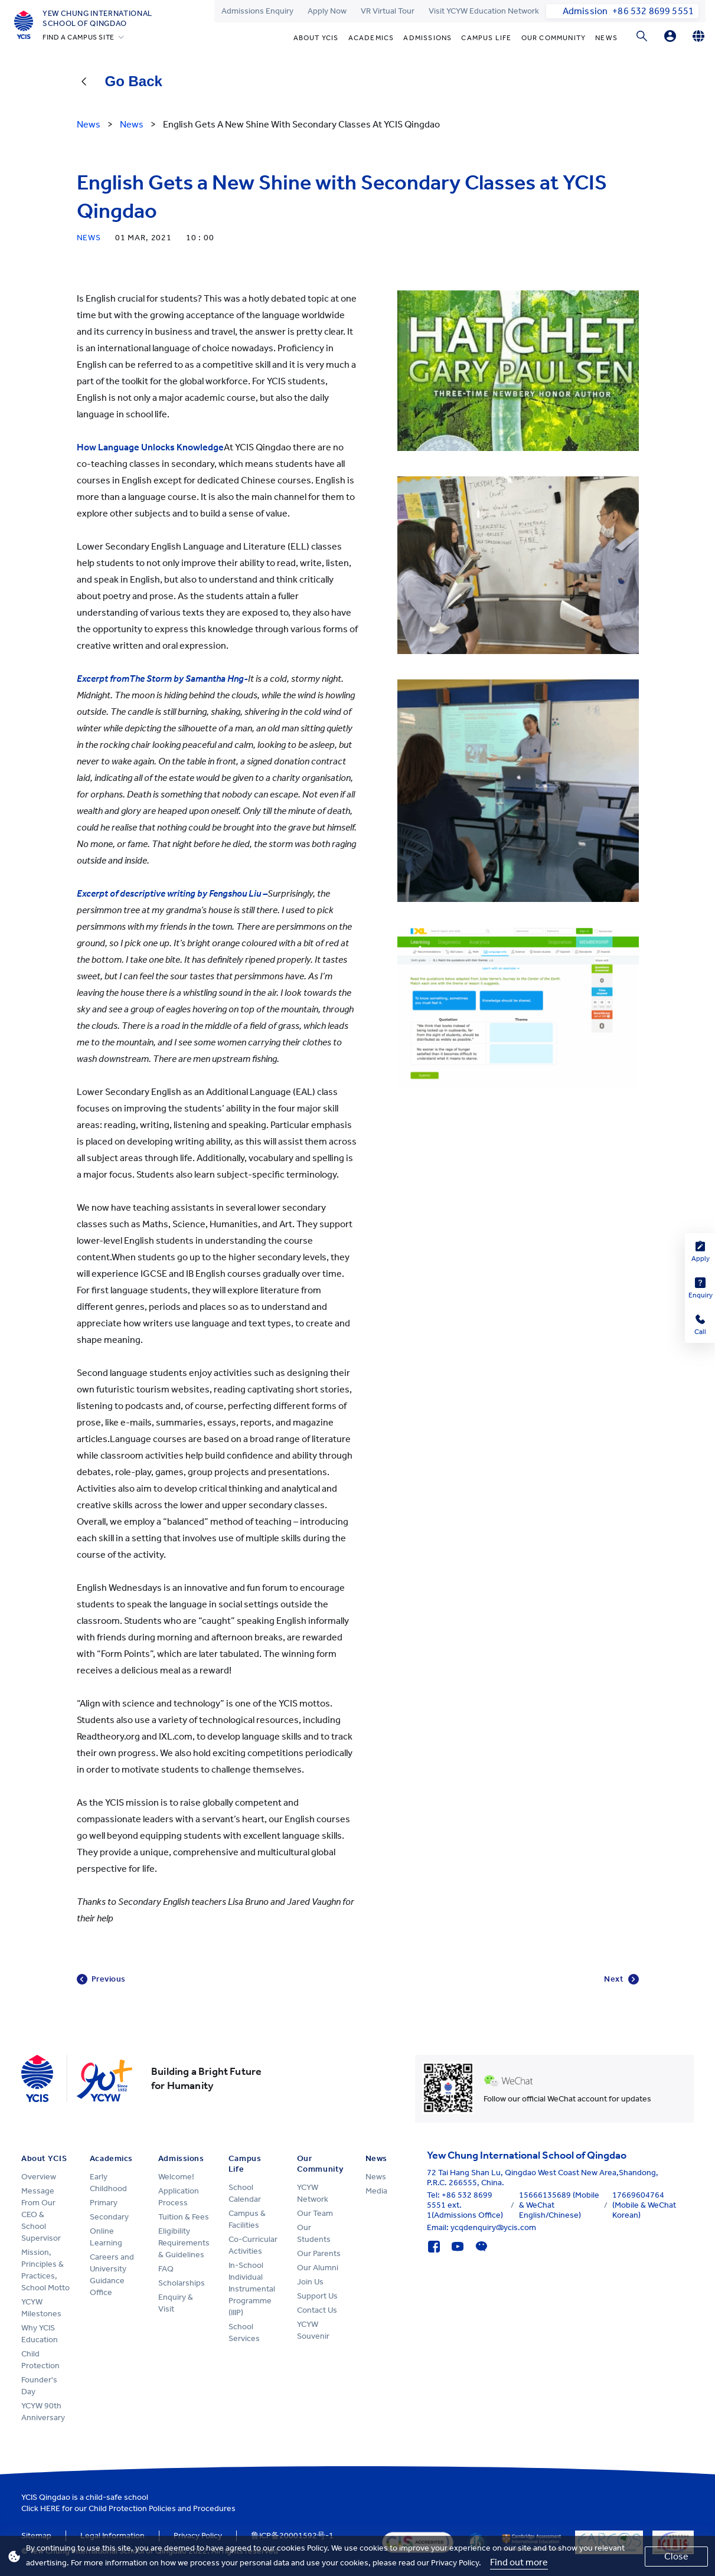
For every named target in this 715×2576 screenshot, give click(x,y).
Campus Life (486, 38)
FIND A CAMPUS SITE (79, 37)
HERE (50, 2508)
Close (676, 2556)
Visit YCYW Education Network (484, 11)
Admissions (427, 38)
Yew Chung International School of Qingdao (97, 18)
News (606, 38)
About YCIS (316, 38)
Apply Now (327, 11)
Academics (371, 38)
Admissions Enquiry (257, 11)
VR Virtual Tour (387, 11)
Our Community (553, 38)
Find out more (519, 2562)
